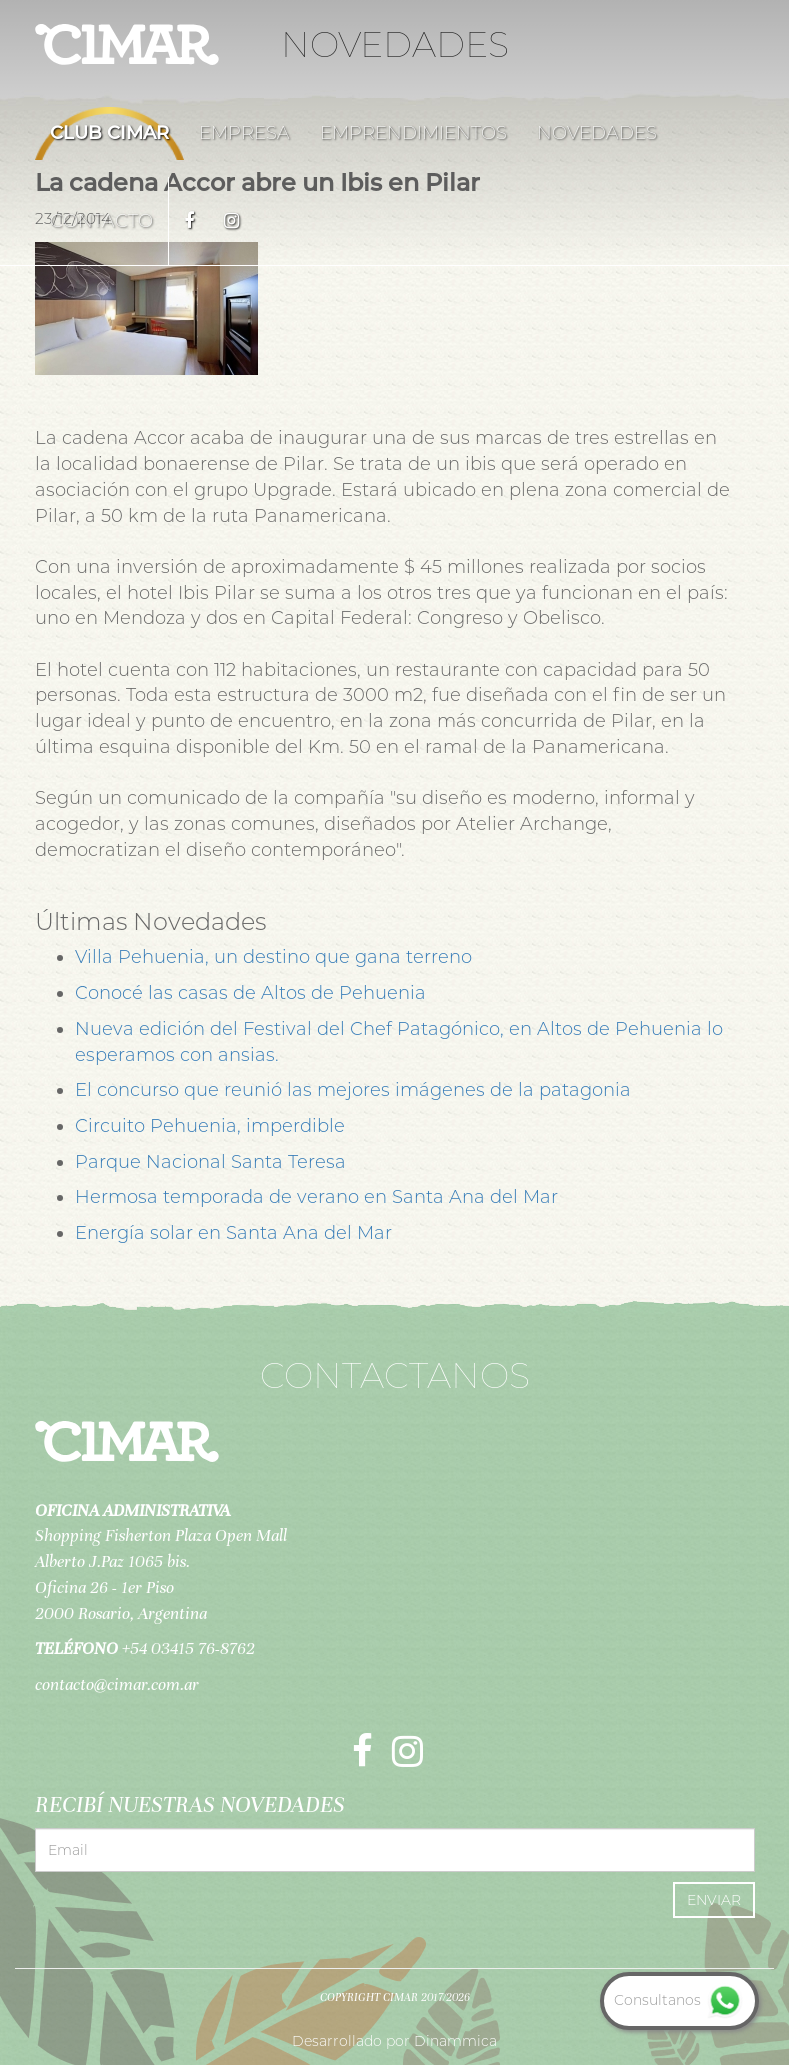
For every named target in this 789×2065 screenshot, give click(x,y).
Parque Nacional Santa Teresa (210, 1162)
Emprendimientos (413, 133)
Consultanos (679, 2000)
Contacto (101, 221)
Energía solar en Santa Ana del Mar (233, 1233)
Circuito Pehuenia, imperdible (210, 1126)
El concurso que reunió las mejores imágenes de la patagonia (353, 1090)
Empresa (244, 133)
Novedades (597, 133)
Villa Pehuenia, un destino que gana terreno (273, 957)
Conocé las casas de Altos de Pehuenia (250, 993)
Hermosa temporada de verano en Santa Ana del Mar (316, 1197)
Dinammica (455, 2041)
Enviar (714, 1900)
